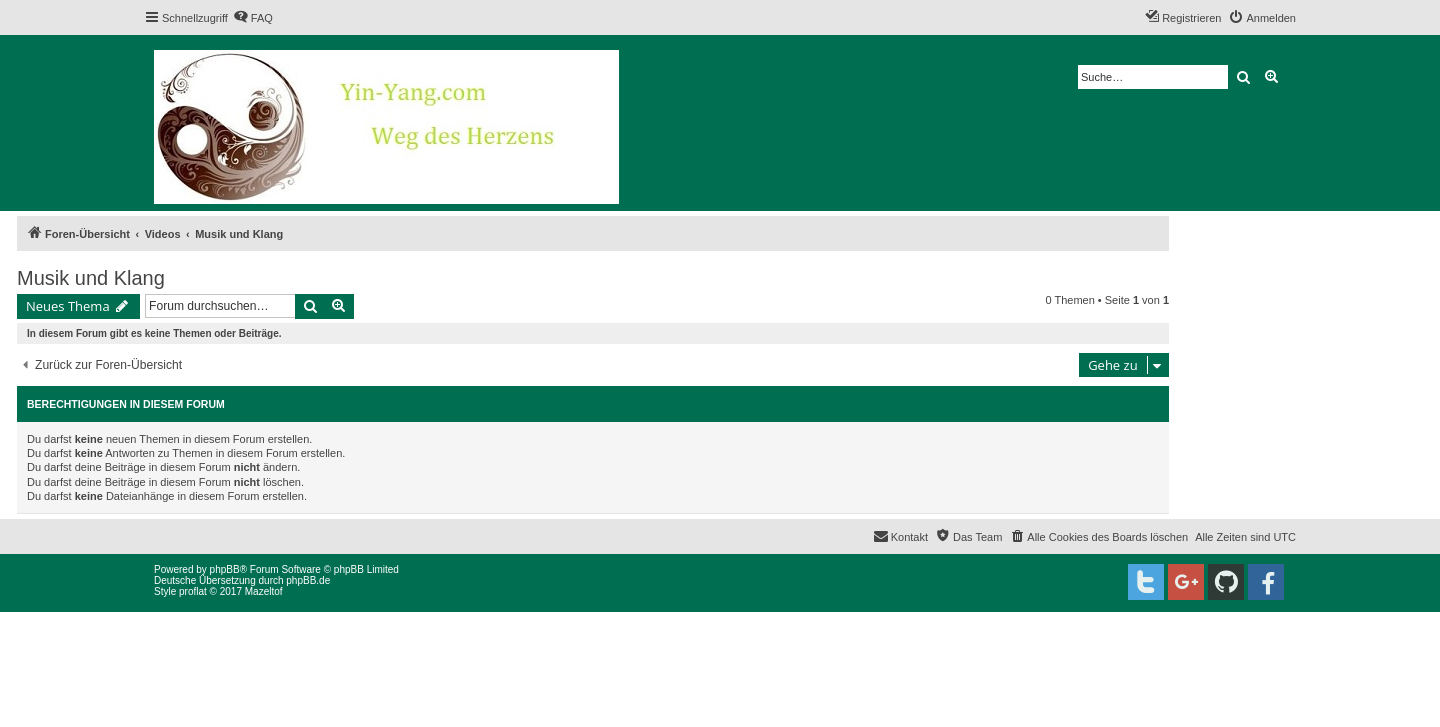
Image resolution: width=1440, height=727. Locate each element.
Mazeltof (264, 591)
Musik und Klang (91, 278)
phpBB (225, 569)
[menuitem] (253, 18)
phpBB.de (308, 580)
